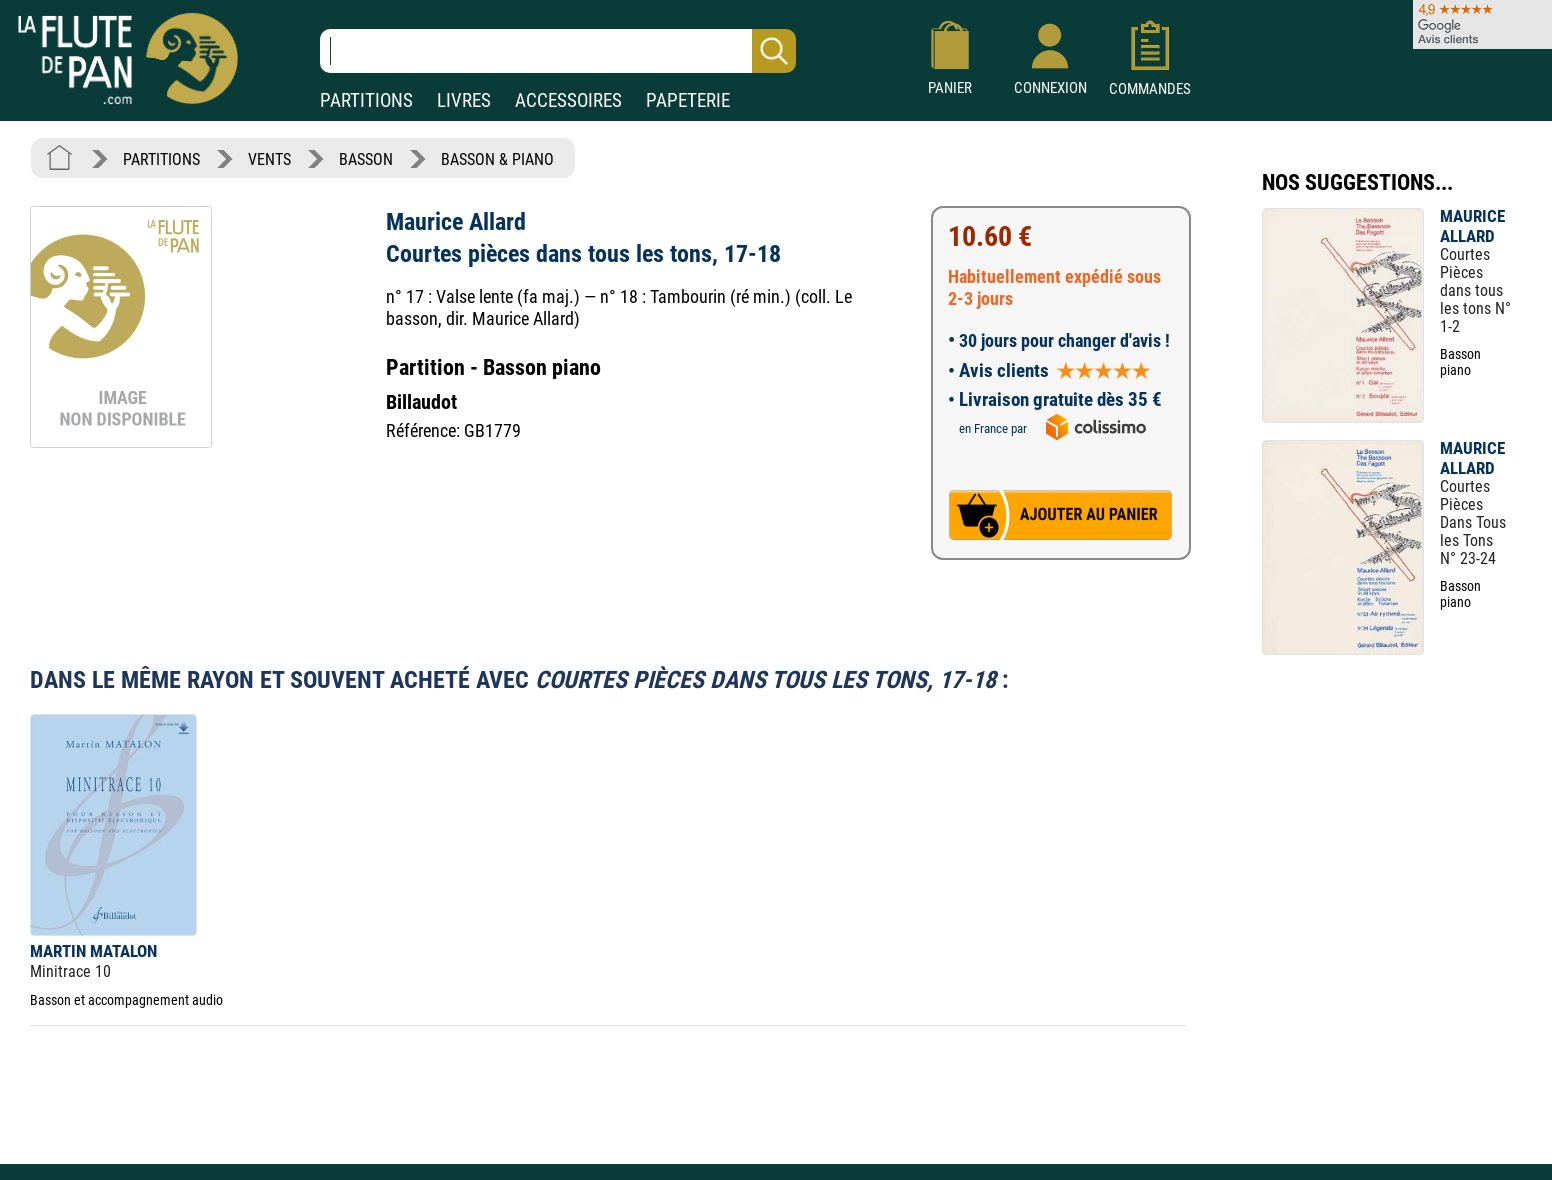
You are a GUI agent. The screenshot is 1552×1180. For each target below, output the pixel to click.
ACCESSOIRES (568, 100)
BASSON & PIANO (497, 159)
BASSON (366, 159)
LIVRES (464, 100)
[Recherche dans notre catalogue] (558, 51)
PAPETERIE (688, 100)
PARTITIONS (366, 100)
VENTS (269, 159)
